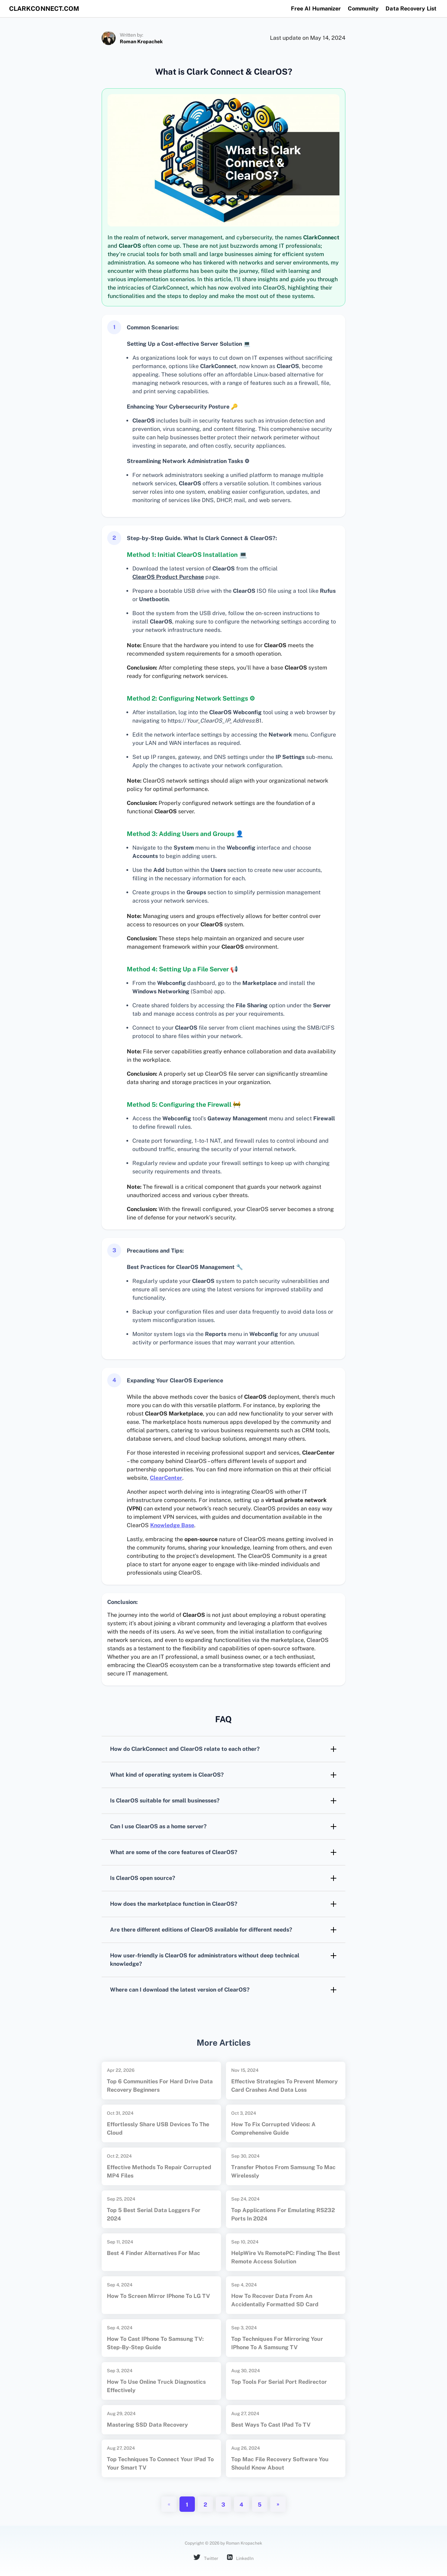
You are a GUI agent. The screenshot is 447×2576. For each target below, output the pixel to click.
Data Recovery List (411, 8)
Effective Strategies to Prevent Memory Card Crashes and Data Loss (284, 2085)
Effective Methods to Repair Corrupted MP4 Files (159, 2171)
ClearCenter (166, 1477)
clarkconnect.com (46, 8)
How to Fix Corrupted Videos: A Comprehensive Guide (273, 2128)
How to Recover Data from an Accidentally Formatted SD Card (274, 2300)
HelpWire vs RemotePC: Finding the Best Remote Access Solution (285, 2257)
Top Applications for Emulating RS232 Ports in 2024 (283, 2214)
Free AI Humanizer (316, 8)
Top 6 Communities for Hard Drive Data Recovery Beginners (160, 2085)
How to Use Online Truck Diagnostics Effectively (156, 2386)
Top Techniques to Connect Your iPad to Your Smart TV (160, 2463)
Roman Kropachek (141, 41)
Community (363, 8)
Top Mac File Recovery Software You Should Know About (280, 2463)
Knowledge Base (172, 1525)
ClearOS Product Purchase (168, 577)
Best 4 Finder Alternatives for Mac (153, 2253)
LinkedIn (241, 2557)
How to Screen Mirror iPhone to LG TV (158, 2296)
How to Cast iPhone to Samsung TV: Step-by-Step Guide (155, 2343)
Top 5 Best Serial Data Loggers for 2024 (153, 2214)
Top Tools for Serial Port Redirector (279, 2382)
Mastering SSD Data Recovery (147, 2424)
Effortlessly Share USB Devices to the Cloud (158, 2128)
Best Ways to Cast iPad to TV (270, 2424)
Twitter (205, 2557)
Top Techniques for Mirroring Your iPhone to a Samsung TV (277, 2343)
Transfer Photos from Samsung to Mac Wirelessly (283, 2171)
